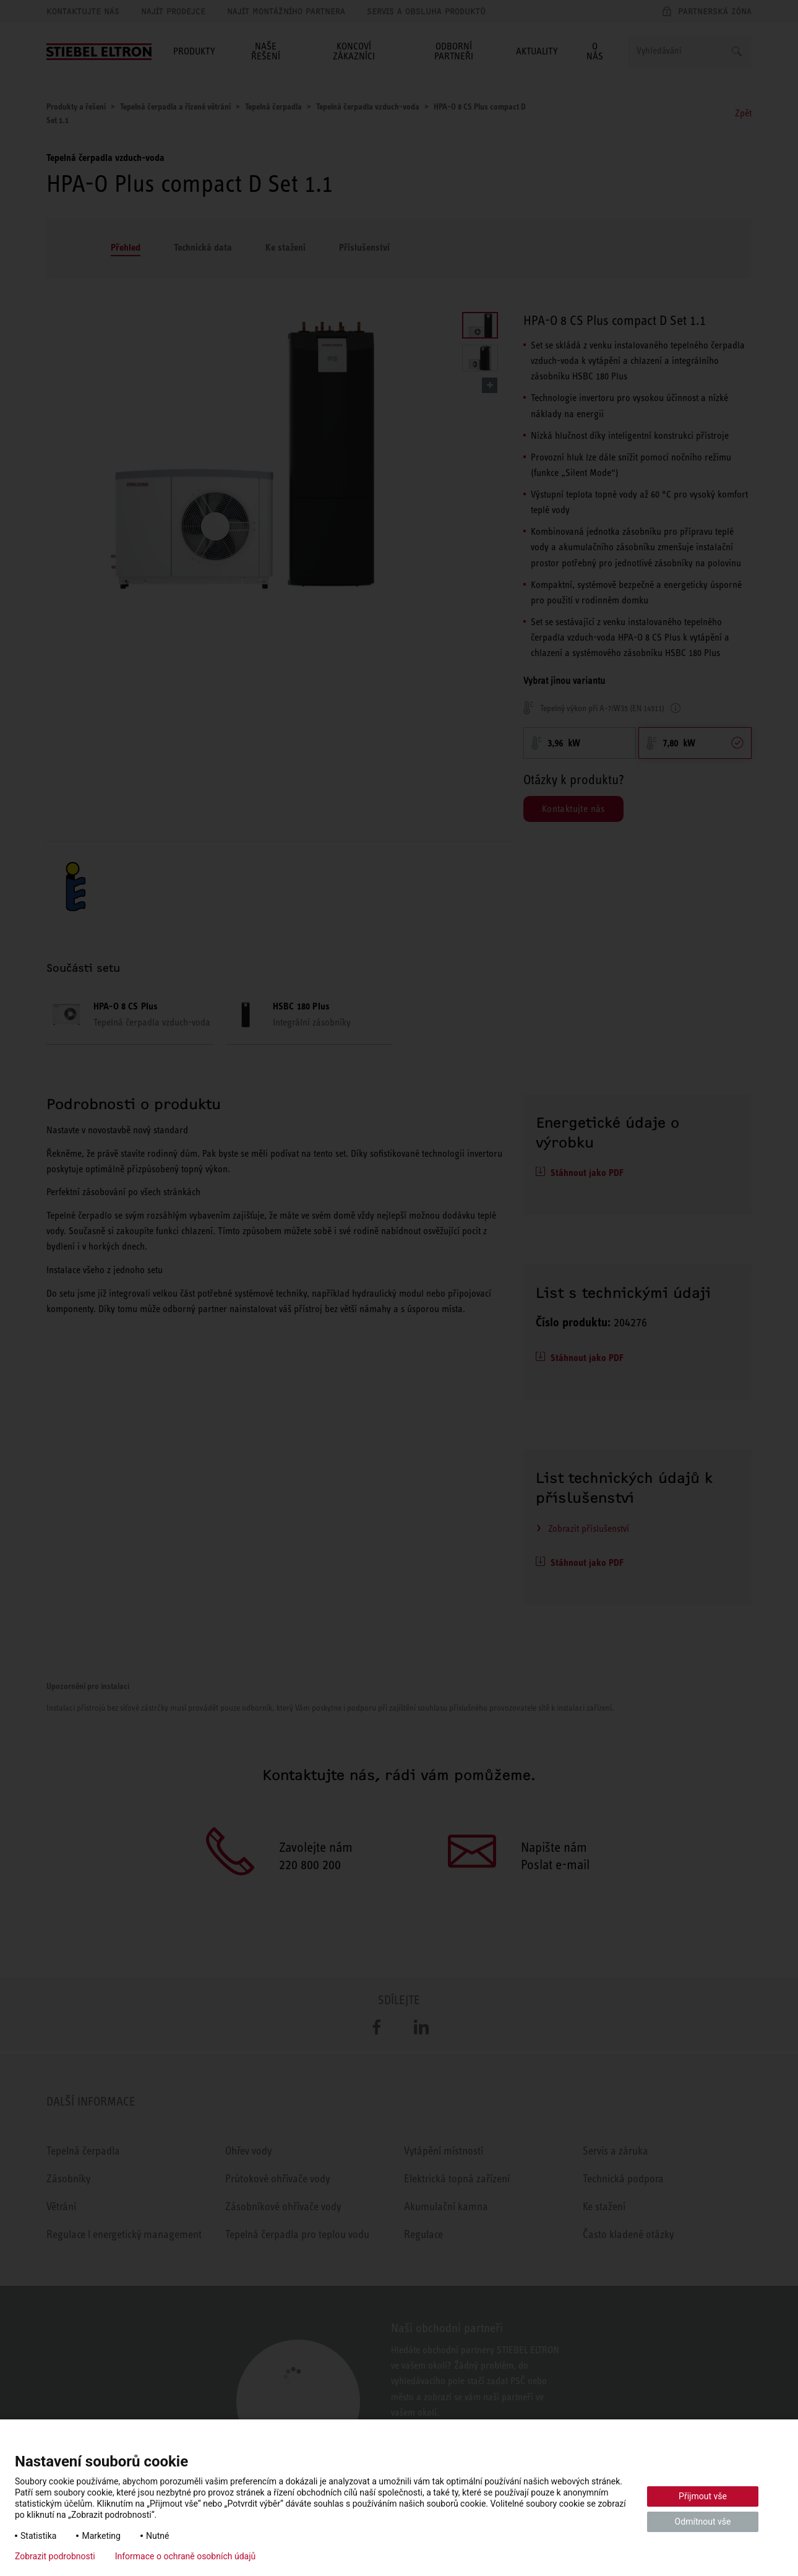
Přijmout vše (703, 2496)
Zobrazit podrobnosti (55, 2556)
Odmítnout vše (703, 2521)
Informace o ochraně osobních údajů (185, 2556)
